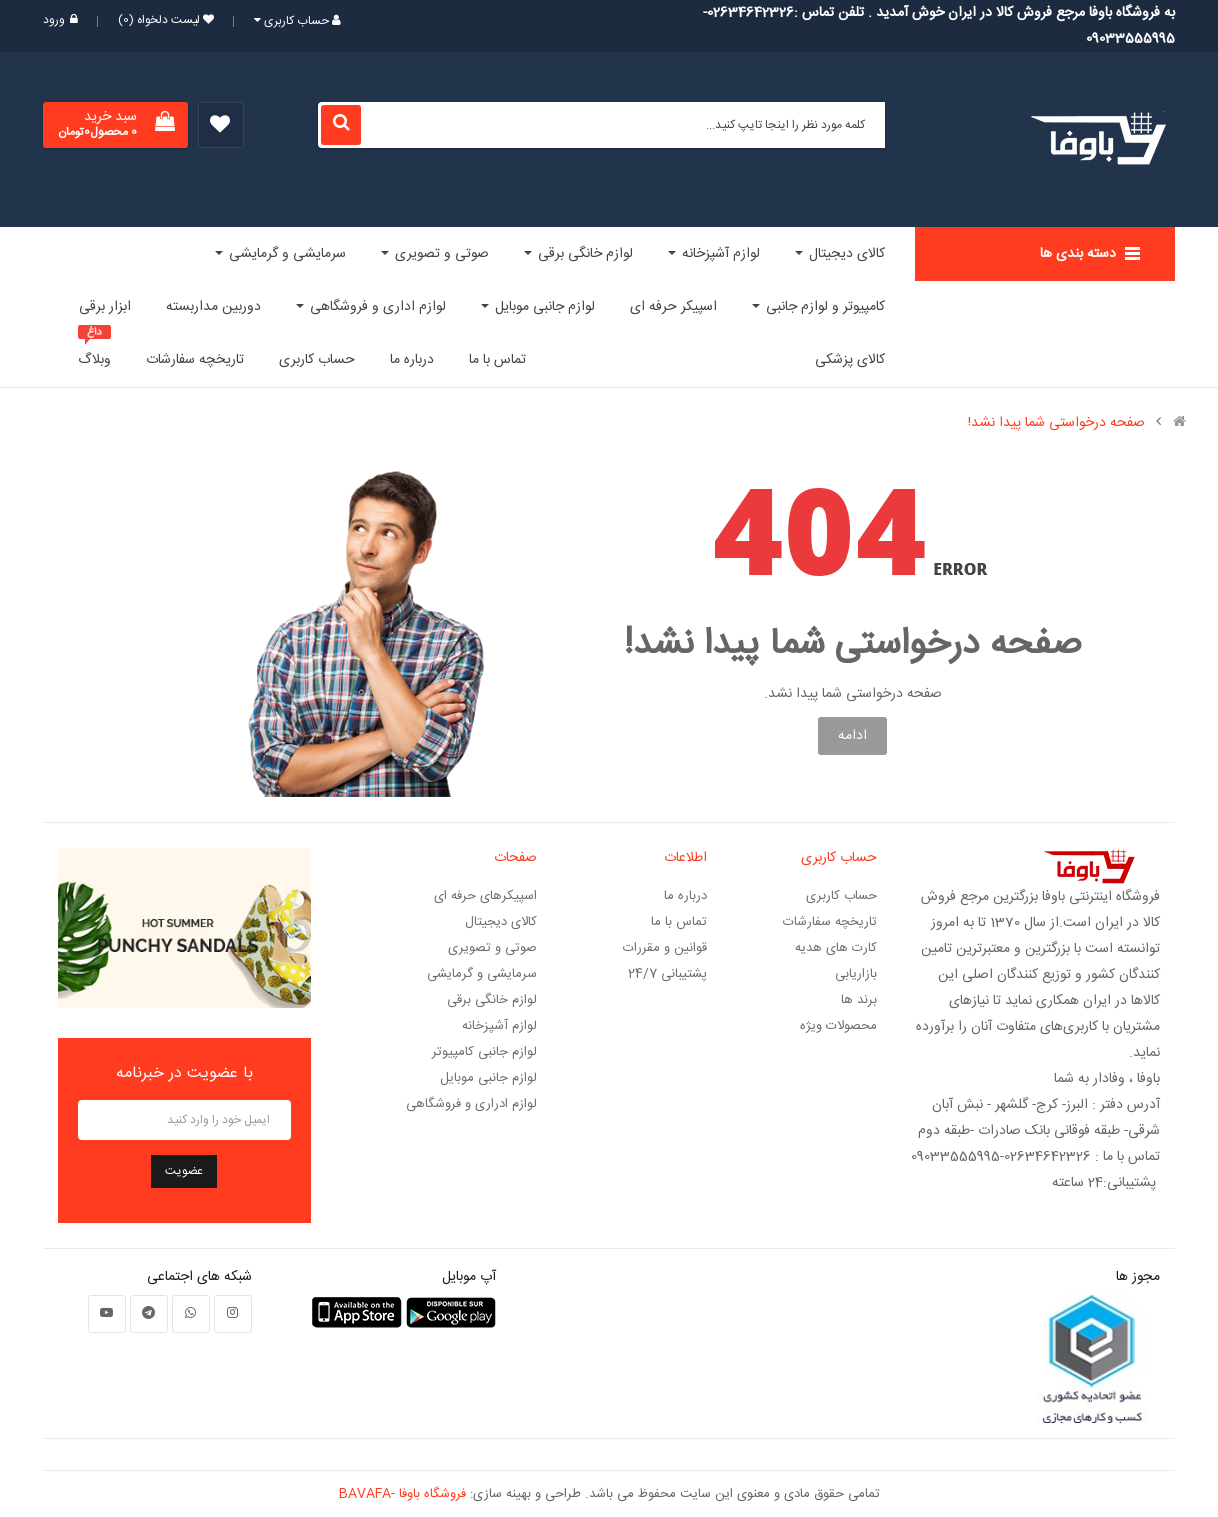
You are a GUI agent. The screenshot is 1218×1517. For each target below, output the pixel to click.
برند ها (859, 1000)
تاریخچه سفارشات (830, 922)
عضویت (184, 1171)
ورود (60, 20)
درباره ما (685, 896)
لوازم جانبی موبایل (488, 1078)
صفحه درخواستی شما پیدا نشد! (1056, 423)
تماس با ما (679, 922)
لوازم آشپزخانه (499, 1026)
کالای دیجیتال (501, 922)
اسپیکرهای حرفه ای (485, 896)
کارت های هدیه (836, 948)
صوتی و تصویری (492, 948)
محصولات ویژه (838, 1026)
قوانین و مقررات (665, 948)
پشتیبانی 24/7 (667, 974)
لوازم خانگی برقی (492, 1000)
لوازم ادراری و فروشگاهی (471, 1104)
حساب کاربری (841, 896)
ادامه (852, 736)
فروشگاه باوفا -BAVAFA (402, 1494)
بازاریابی (856, 974)
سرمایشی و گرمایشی (482, 974)
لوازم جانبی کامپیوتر (484, 1052)
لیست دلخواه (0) (160, 20)
